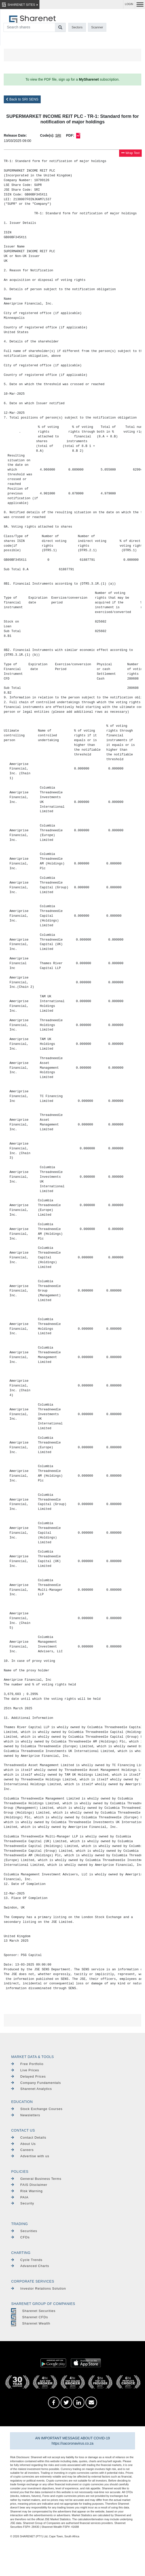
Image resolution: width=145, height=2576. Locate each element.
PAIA (19, 2197)
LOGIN (129, 4)
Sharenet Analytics (31, 2089)
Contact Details (28, 2137)
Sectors (77, 27)
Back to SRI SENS (22, 99)
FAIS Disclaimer (29, 2185)
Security (22, 2203)
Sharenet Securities (33, 2311)
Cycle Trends (26, 2260)
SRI (58, 135)
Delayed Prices (28, 2076)
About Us (23, 2144)
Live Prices (25, 2070)
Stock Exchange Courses (36, 2109)
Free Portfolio (27, 2064)
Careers (22, 2150)
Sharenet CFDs (29, 2317)
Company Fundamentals (36, 2083)
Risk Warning (26, 2191)
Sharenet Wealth (30, 2323)
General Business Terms (36, 2179)
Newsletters (25, 2115)
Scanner (97, 27)
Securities (24, 2231)
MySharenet (89, 79)
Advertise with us (30, 2156)
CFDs (20, 2237)
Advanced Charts (30, 2266)
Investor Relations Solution (38, 2288)
